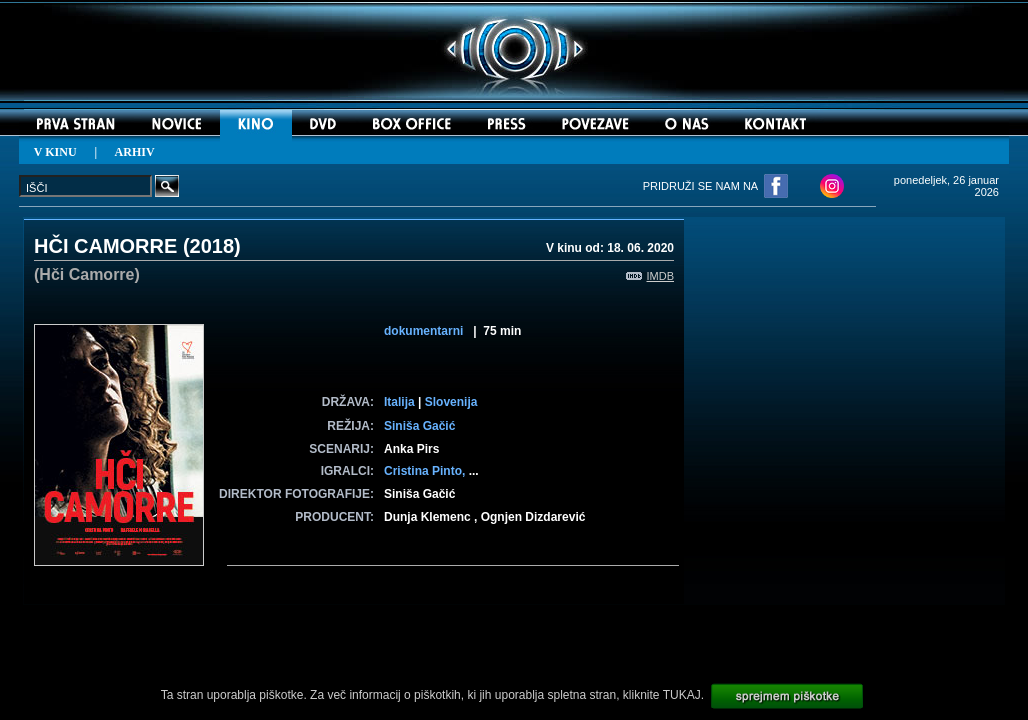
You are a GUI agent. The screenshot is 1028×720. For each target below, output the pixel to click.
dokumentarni (423, 331)
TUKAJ (682, 695)
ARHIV (135, 152)
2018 (212, 246)
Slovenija (451, 402)
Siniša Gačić (419, 426)
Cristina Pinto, (426, 471)
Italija (399, 402)
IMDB (650, 276)
